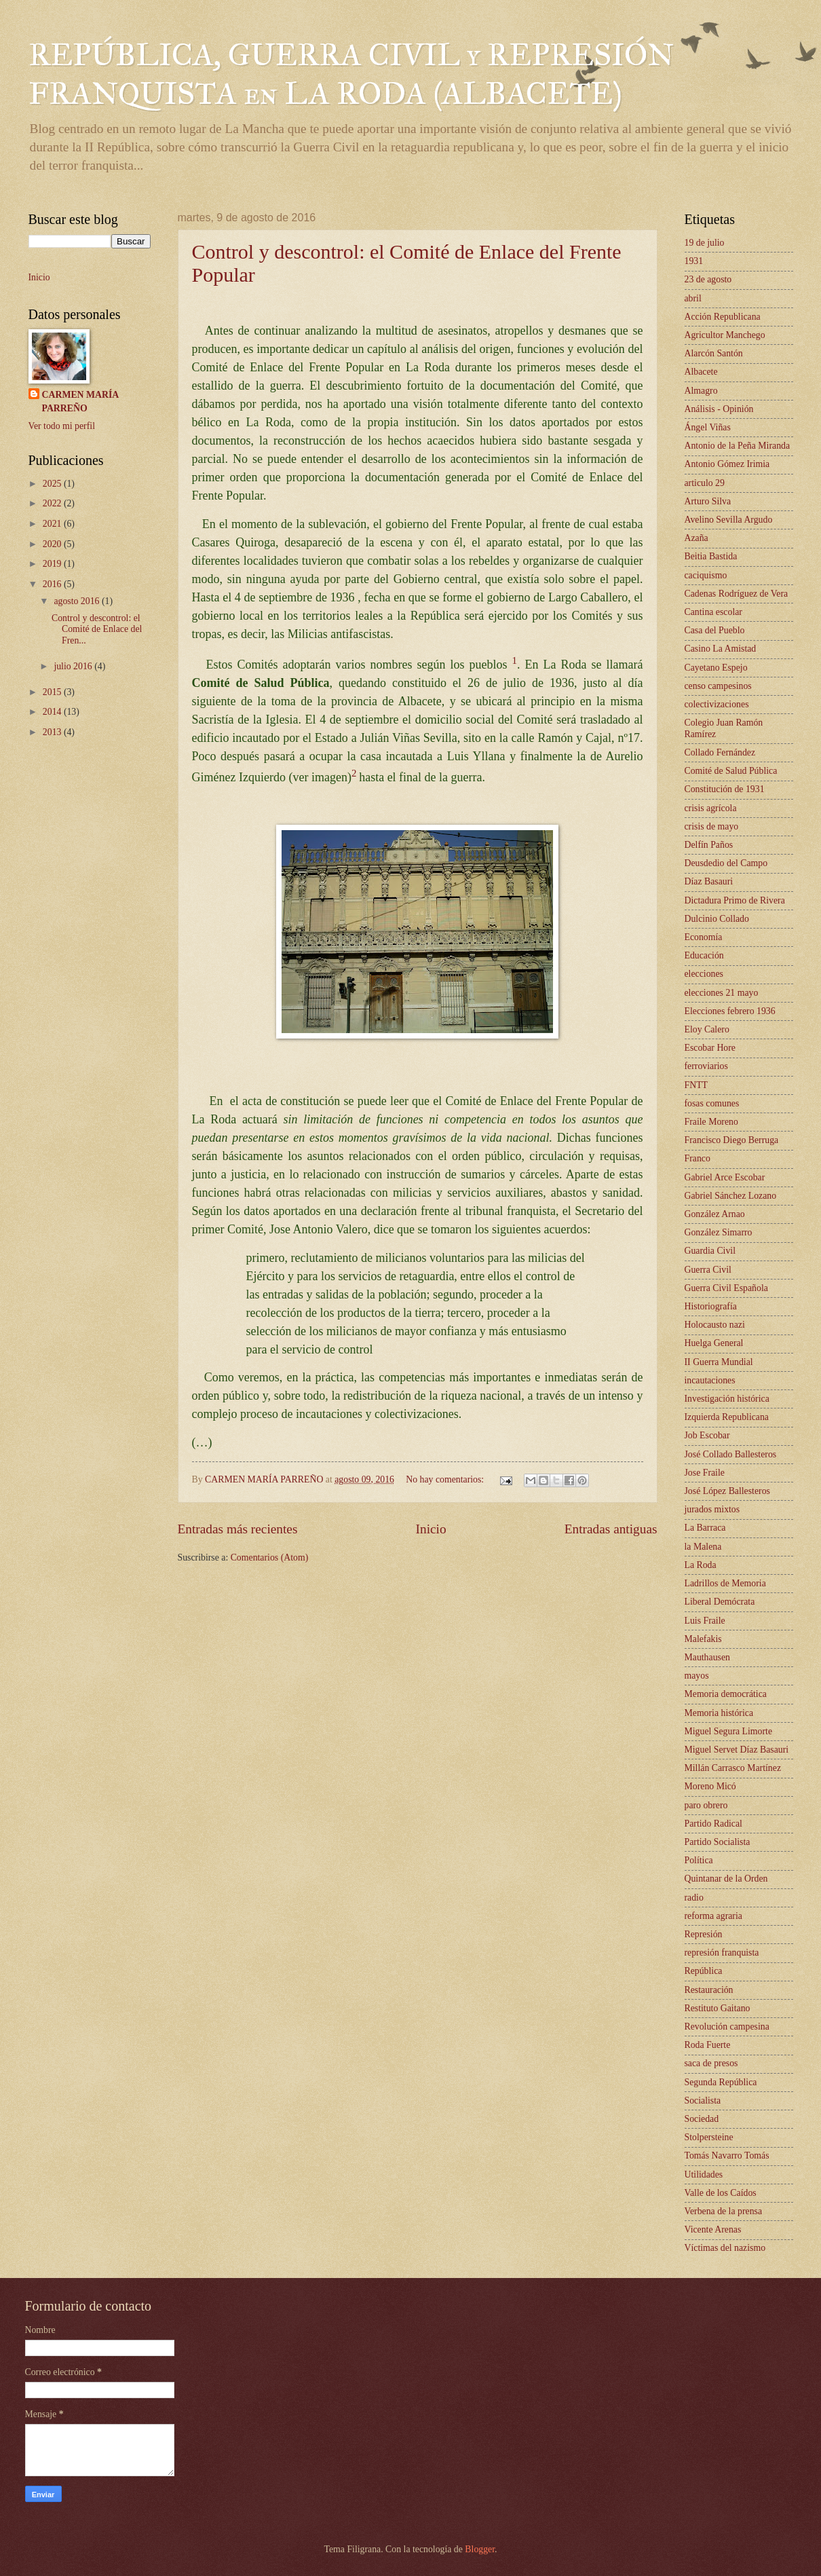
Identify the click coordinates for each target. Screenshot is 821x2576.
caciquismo (706, 575)
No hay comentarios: (446, 1479)
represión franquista (722, 1952)
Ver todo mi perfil (61, 426)
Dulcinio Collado (717, 919)
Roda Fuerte (708, 2045)
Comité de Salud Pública (731, 771)
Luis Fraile (705, 1621)
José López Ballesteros (727, 1491)
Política (699, 1860)
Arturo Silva (708, 501)
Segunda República (721, 2082)
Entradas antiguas (611, 1529)
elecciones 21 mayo (722, 993)
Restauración (709, 1990)
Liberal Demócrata (720, 1602)
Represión (704, 1934)
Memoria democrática (726, 1694)
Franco (697, 1158)
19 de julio (705, 243)
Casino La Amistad (721, 648)
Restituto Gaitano (717, 2008)
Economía (704, 937)
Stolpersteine (709, 2137)
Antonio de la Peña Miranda (737, 446)
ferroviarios (706, 1066)
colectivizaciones (717, 704)
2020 (53, 544)
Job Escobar (707, 1435)
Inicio (431, 1529)
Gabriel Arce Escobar (725, 1177)
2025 (53, 484)
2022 (53, 503)
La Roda (701, 1565)
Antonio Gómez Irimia (727, 464)
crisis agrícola (711, 808)
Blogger (480, 2549)
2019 (53, 564)
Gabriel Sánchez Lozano (731, 1196)
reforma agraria (713, 1916)
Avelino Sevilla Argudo (729, 520)
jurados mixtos (712, 1509)
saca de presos (711, 2063)
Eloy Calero (707, 1029)
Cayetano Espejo (716, 667)
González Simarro (718, 1232)
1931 (694, 261)
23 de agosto (708, 279)
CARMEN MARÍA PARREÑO (80, 401)
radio (694, 1897)
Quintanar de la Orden (726, 1878)
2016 (53, 584)
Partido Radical (713, 1823)
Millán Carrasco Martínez (733, 1768)
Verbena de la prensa (724, 2211)
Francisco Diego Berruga (732, 1140)
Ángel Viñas (708, 427)
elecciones (704, 974)
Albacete (701, 372)
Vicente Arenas (713, 2229)
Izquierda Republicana (727, 1417)
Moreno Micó (710, 1786)
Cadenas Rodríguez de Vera (736, 594)
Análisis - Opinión (719, 409)
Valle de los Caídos (721, 2193)
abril (693, 298)
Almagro (701, 391)
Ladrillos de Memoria (725, 1583)
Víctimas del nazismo (725, 2248)
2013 (53, 732)
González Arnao (715, 1214)
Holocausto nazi (715, 1325)
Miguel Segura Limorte (729, 1731)
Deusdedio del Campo (726, 863)
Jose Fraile (705, 1473)
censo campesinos (718, 686)
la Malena (703, 1547)
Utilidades (704, 2174)
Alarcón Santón (714, 353)
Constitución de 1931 (725, 789)
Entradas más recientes (238, 1529)
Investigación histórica (727, 1399)
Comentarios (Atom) (270, 1557)
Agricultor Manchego (725, 335)
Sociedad (702, 2119)
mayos (697, 1675)
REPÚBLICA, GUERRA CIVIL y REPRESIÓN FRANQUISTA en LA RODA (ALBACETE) (351, 74)
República (704, 1971)
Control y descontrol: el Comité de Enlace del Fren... (97, 629)
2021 (53, 524)
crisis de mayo (712, 826)
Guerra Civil (708, 1270)
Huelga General (714, 1343)
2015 (53, 692)
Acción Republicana (723, 317)
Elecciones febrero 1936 (730, 1011)
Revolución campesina (727, 2026)
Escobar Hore (710, 1048)
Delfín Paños (709, 845)
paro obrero (706, 1805)
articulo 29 (705, 483)
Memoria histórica (719, 1713)
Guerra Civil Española (726, 1288)
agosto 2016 (78, 601)
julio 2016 (74, 666)
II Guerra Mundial (719, 1362)
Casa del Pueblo (715, 630)
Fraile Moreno (711, 1122)
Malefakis (703, 1639)
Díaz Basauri (709, 881)
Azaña (696, 538)
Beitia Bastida (711, 556)
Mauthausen (707, 1657)
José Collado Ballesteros (731, 1454)
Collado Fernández (720, 752)
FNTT (696, 1085)
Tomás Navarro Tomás (727, 2155)
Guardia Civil (710, 1251)
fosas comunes (712, 1103)
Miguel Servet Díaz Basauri (737, 1749)
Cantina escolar (713, 612)
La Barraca (705, 1528)
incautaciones (710, 1380)
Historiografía (711, 1306)
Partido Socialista (717, 1842)
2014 (53, 712)
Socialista (703, 2100)
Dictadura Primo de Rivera (735, 900)
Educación (704, 955)
